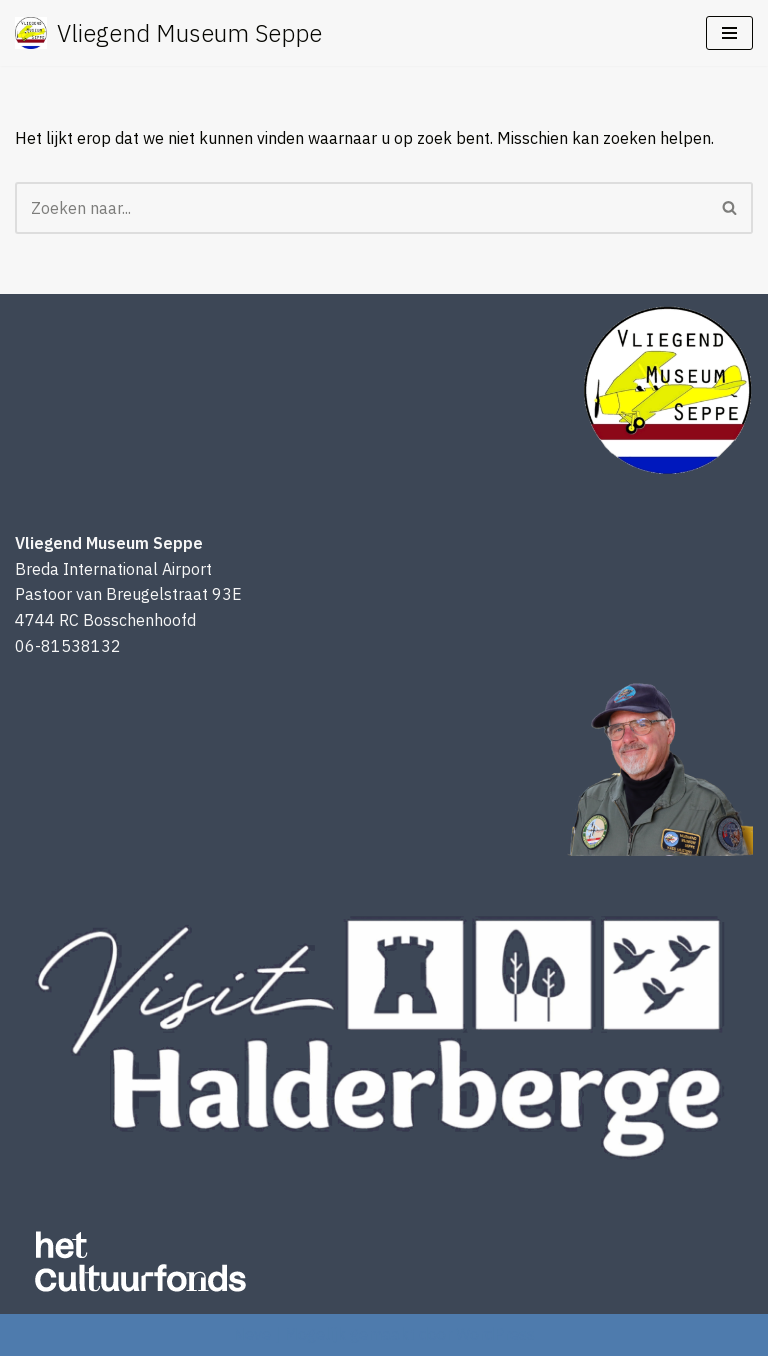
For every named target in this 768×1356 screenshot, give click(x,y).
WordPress (495, 1334)
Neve (252, 1334)
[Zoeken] (361, 208)
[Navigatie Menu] (729, 33)
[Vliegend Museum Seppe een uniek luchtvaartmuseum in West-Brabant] (168, 33)
